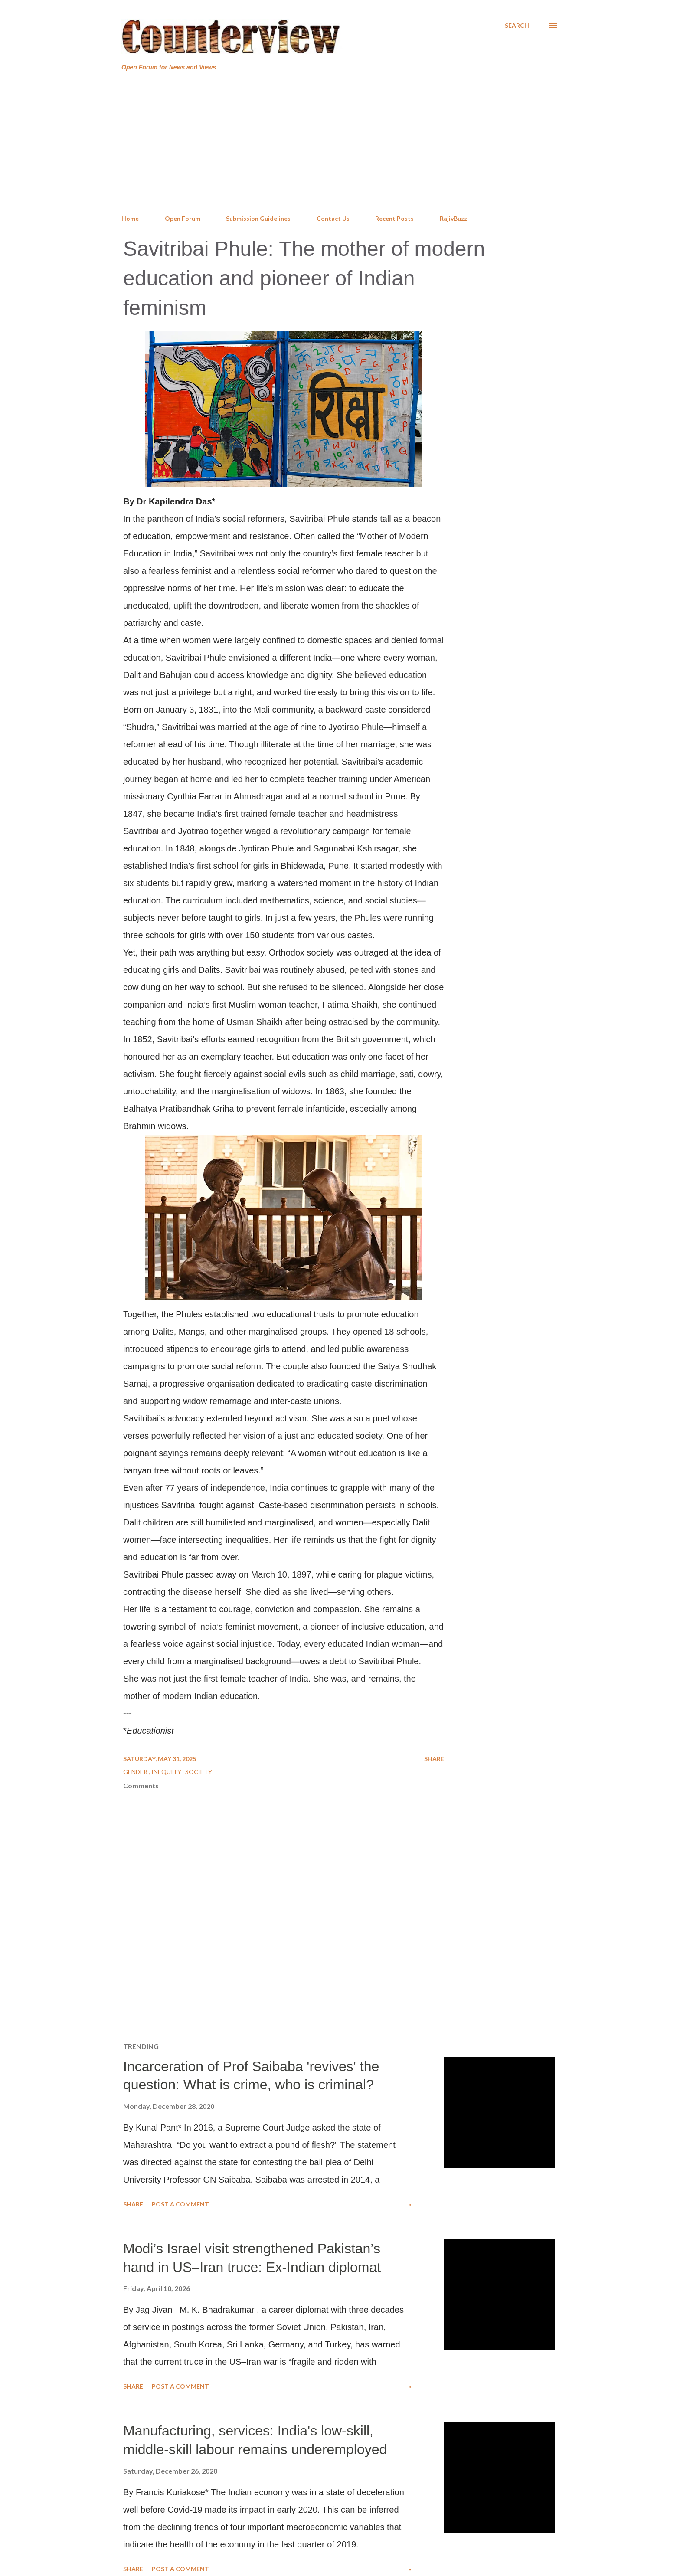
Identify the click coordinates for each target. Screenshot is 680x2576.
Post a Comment (180, 2204)
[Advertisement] (340, 143)
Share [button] (434, 1758)
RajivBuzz (453, 218)
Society (198, 1771)
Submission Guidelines (258, 218)
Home (130, 218)
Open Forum (182, 218)
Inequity (167, 1771)
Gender (136, 1771)
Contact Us (333, 218)
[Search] (517, 25)
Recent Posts (394, 218)
